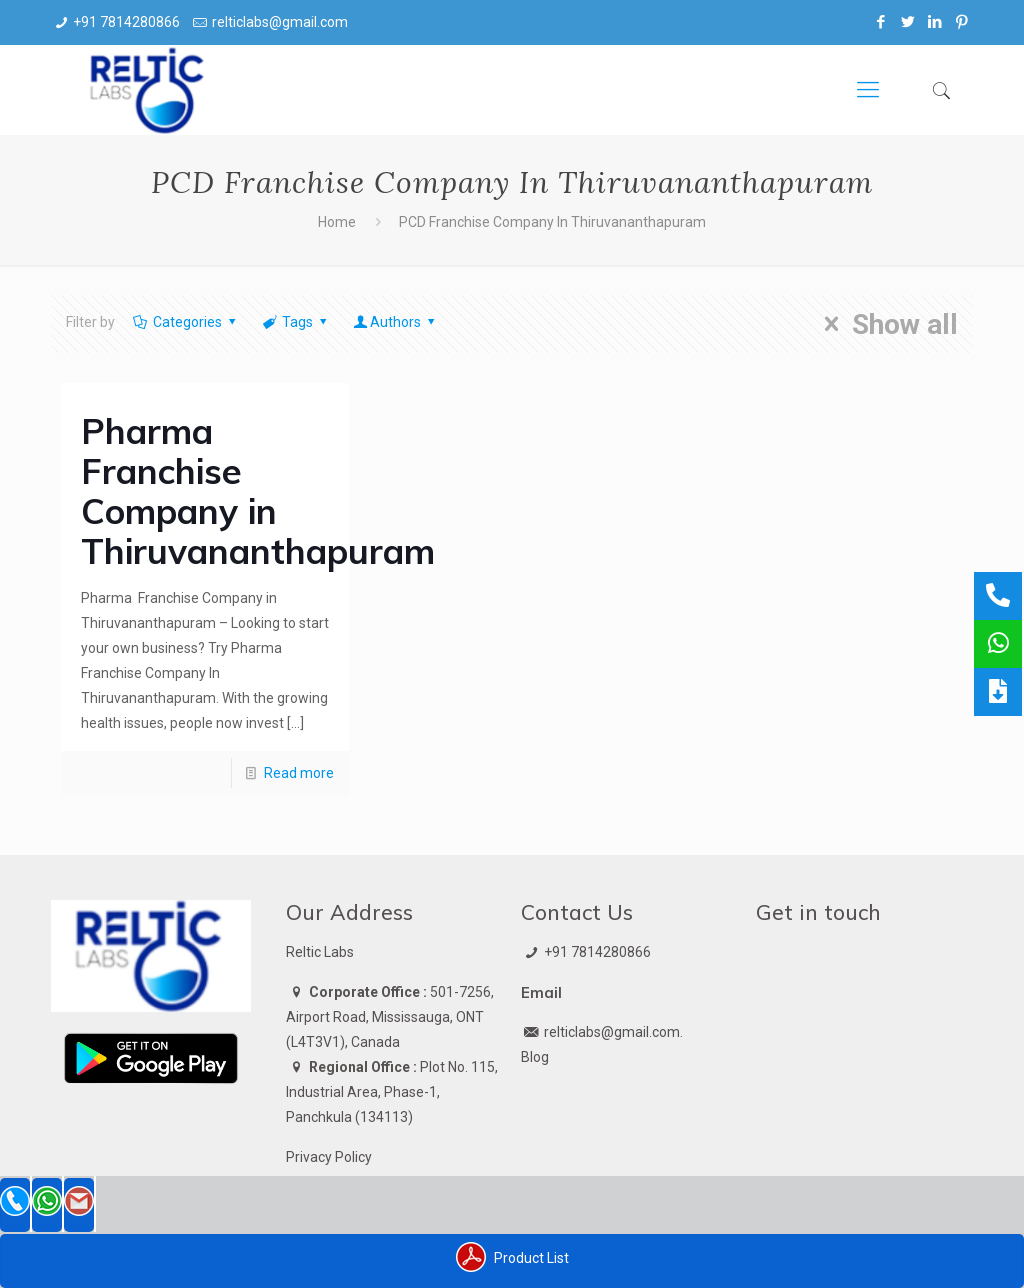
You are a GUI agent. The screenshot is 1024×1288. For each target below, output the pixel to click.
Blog (535, 1057)
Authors (396, 322)
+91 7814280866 (126, 22)
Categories (185, 322)
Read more (299, 773)
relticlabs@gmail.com (280, 22)
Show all (884, 324)
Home (337, 222)
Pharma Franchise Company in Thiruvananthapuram (258, 491)
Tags (296, 322)
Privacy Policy (329, 1157)
